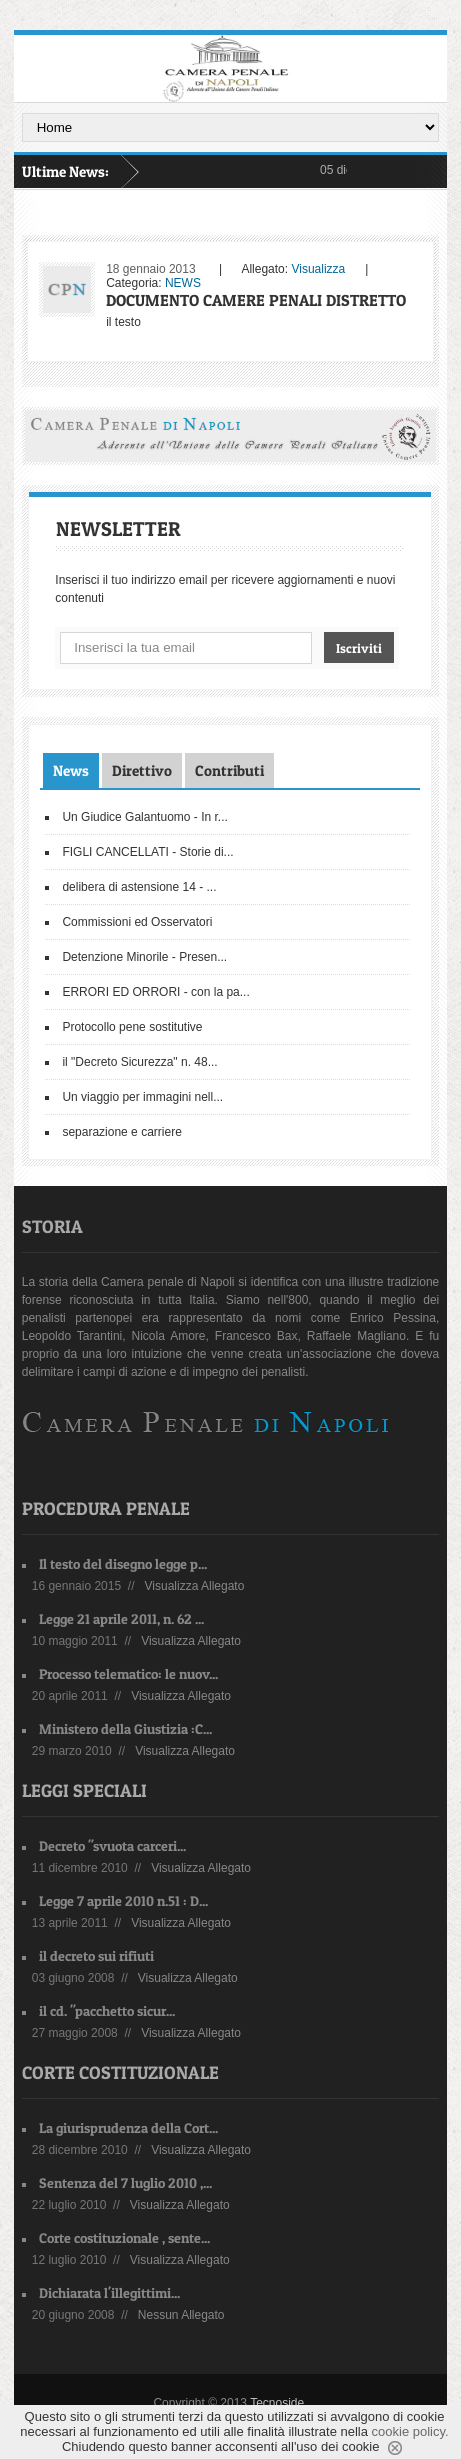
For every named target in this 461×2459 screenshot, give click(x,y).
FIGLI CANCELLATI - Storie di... (147, 852)
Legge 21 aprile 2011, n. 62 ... (121, 1618)
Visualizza (318, 269)
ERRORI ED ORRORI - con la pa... (155, 992)
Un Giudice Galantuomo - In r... (144, 817)
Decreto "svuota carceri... (112, 1845)
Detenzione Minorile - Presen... (144, 957)
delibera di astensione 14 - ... (139, 887)
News (71, 770)
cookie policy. (410, 2431)
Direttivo (142, 770)
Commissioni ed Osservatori (137, 922)
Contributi (229, 770)
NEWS (183, 283)
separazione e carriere (121, 1132)
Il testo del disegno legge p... (123, 1563)
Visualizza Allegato (195, 1586)
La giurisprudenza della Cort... (128, 2127)
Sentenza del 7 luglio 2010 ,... (125, 2182)
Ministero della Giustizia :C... (125, 1728)
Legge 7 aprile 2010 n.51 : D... (123, 1900)
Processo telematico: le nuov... (128, 1673)
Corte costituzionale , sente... (124, 2237)
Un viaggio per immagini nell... (142, 1097)
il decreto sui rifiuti (96, 1955)
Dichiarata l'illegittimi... (109, 2292)
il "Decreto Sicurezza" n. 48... (139, 1062)
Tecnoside (277, 2403)
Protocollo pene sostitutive (132, 1027)
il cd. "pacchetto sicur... (107, 2010)
